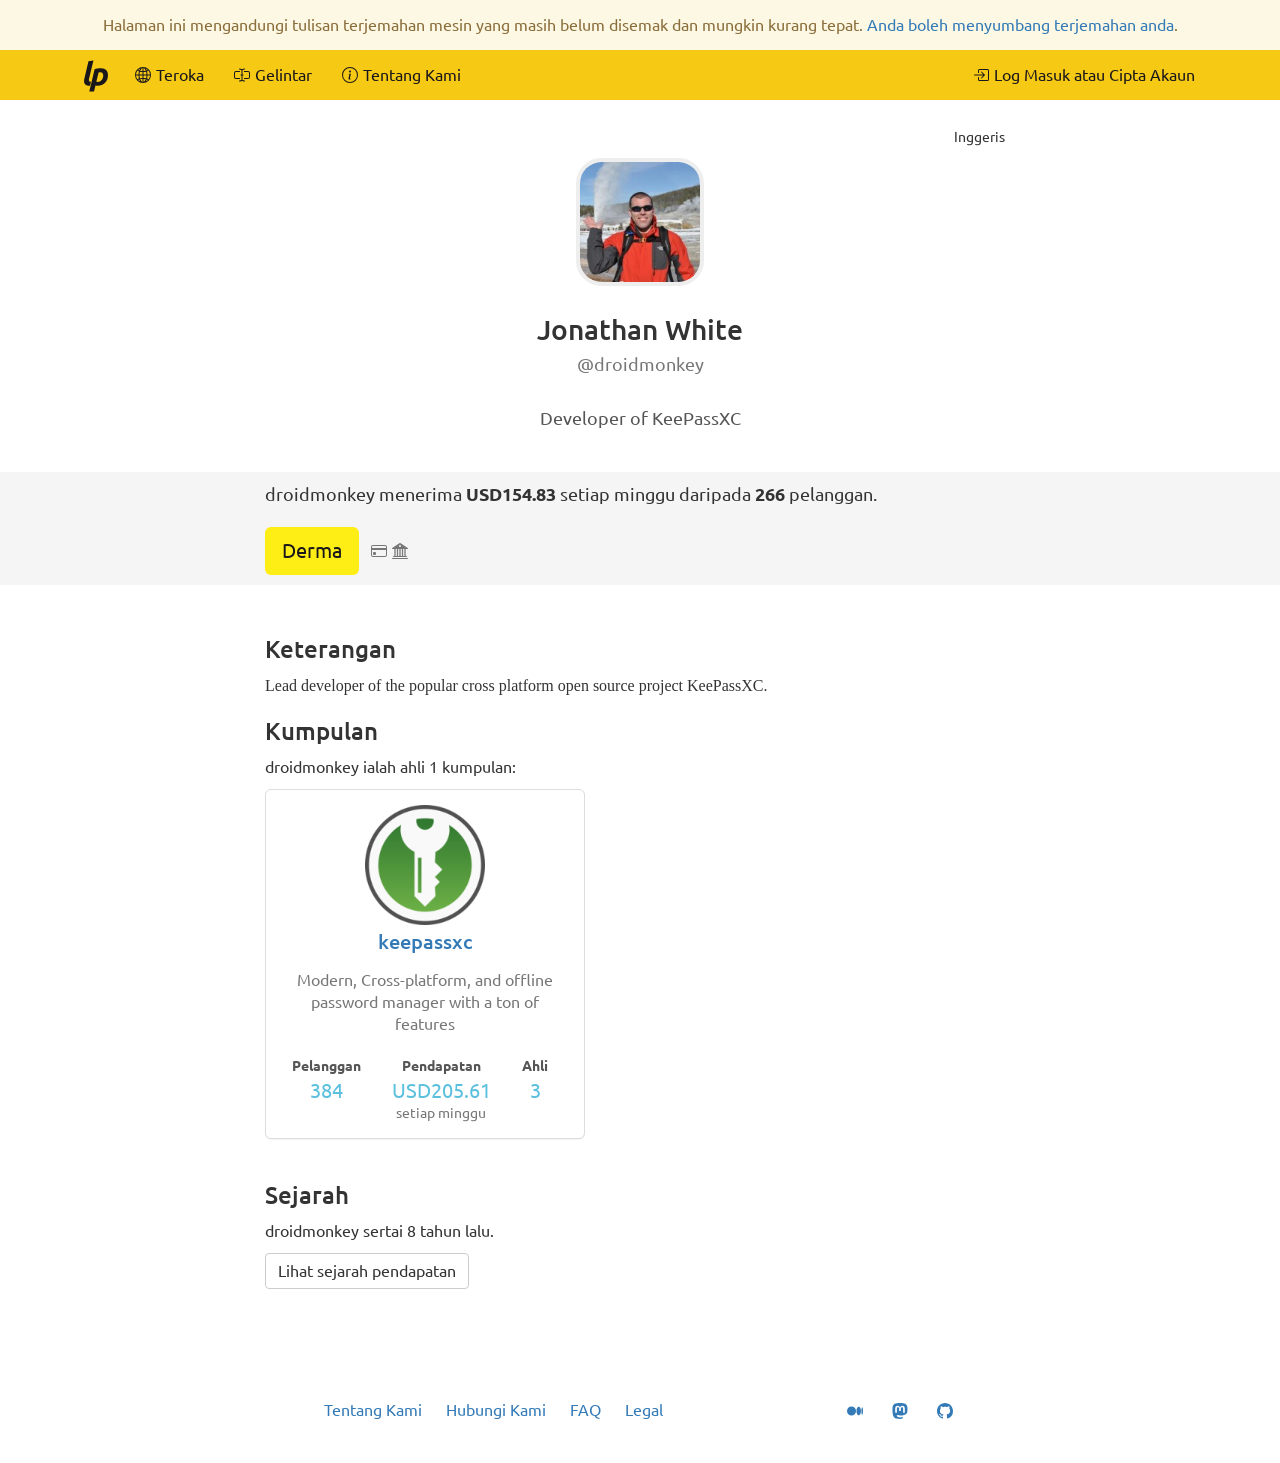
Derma (312, 550)
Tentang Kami (373, 1410)
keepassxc (425, 941)
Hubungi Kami (496, 1410)
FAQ (585, 1410)
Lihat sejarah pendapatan (367, 1271)
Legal (644, 1410)
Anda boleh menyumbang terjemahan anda (1020, 25)
